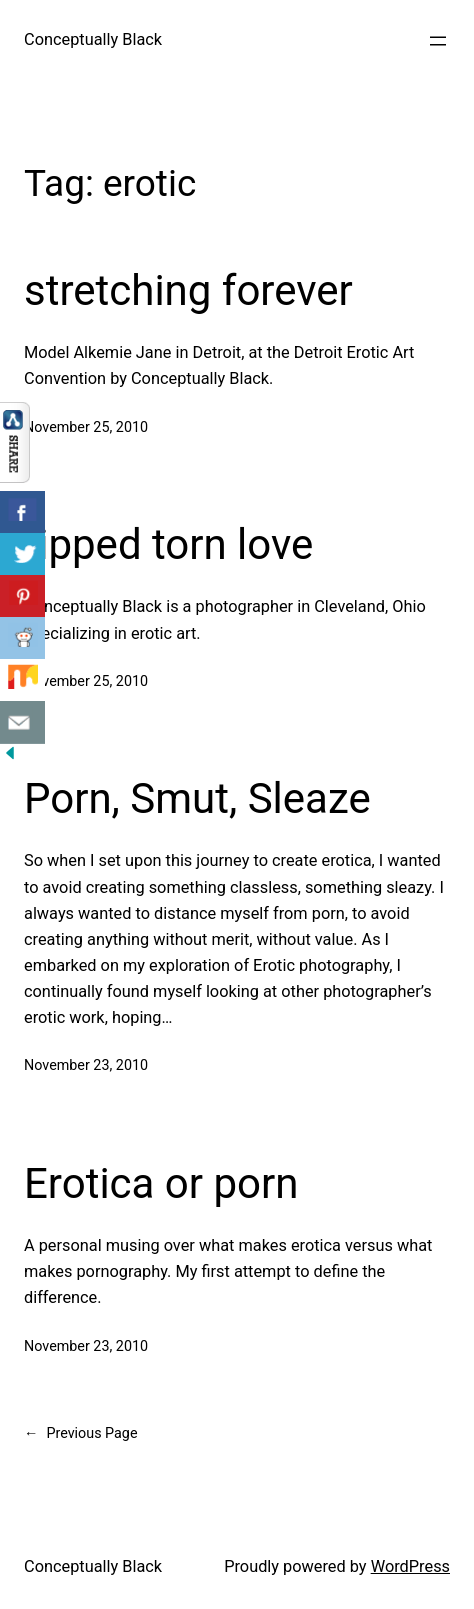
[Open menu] (438, 41)
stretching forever (188, 290)
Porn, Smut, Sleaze (197, 798)
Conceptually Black (93, 39)
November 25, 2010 (86, 427)
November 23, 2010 (86, 1065)
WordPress (410, 1566)
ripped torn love (168, 544)
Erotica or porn (161, 1183)
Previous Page (81, 1434)
